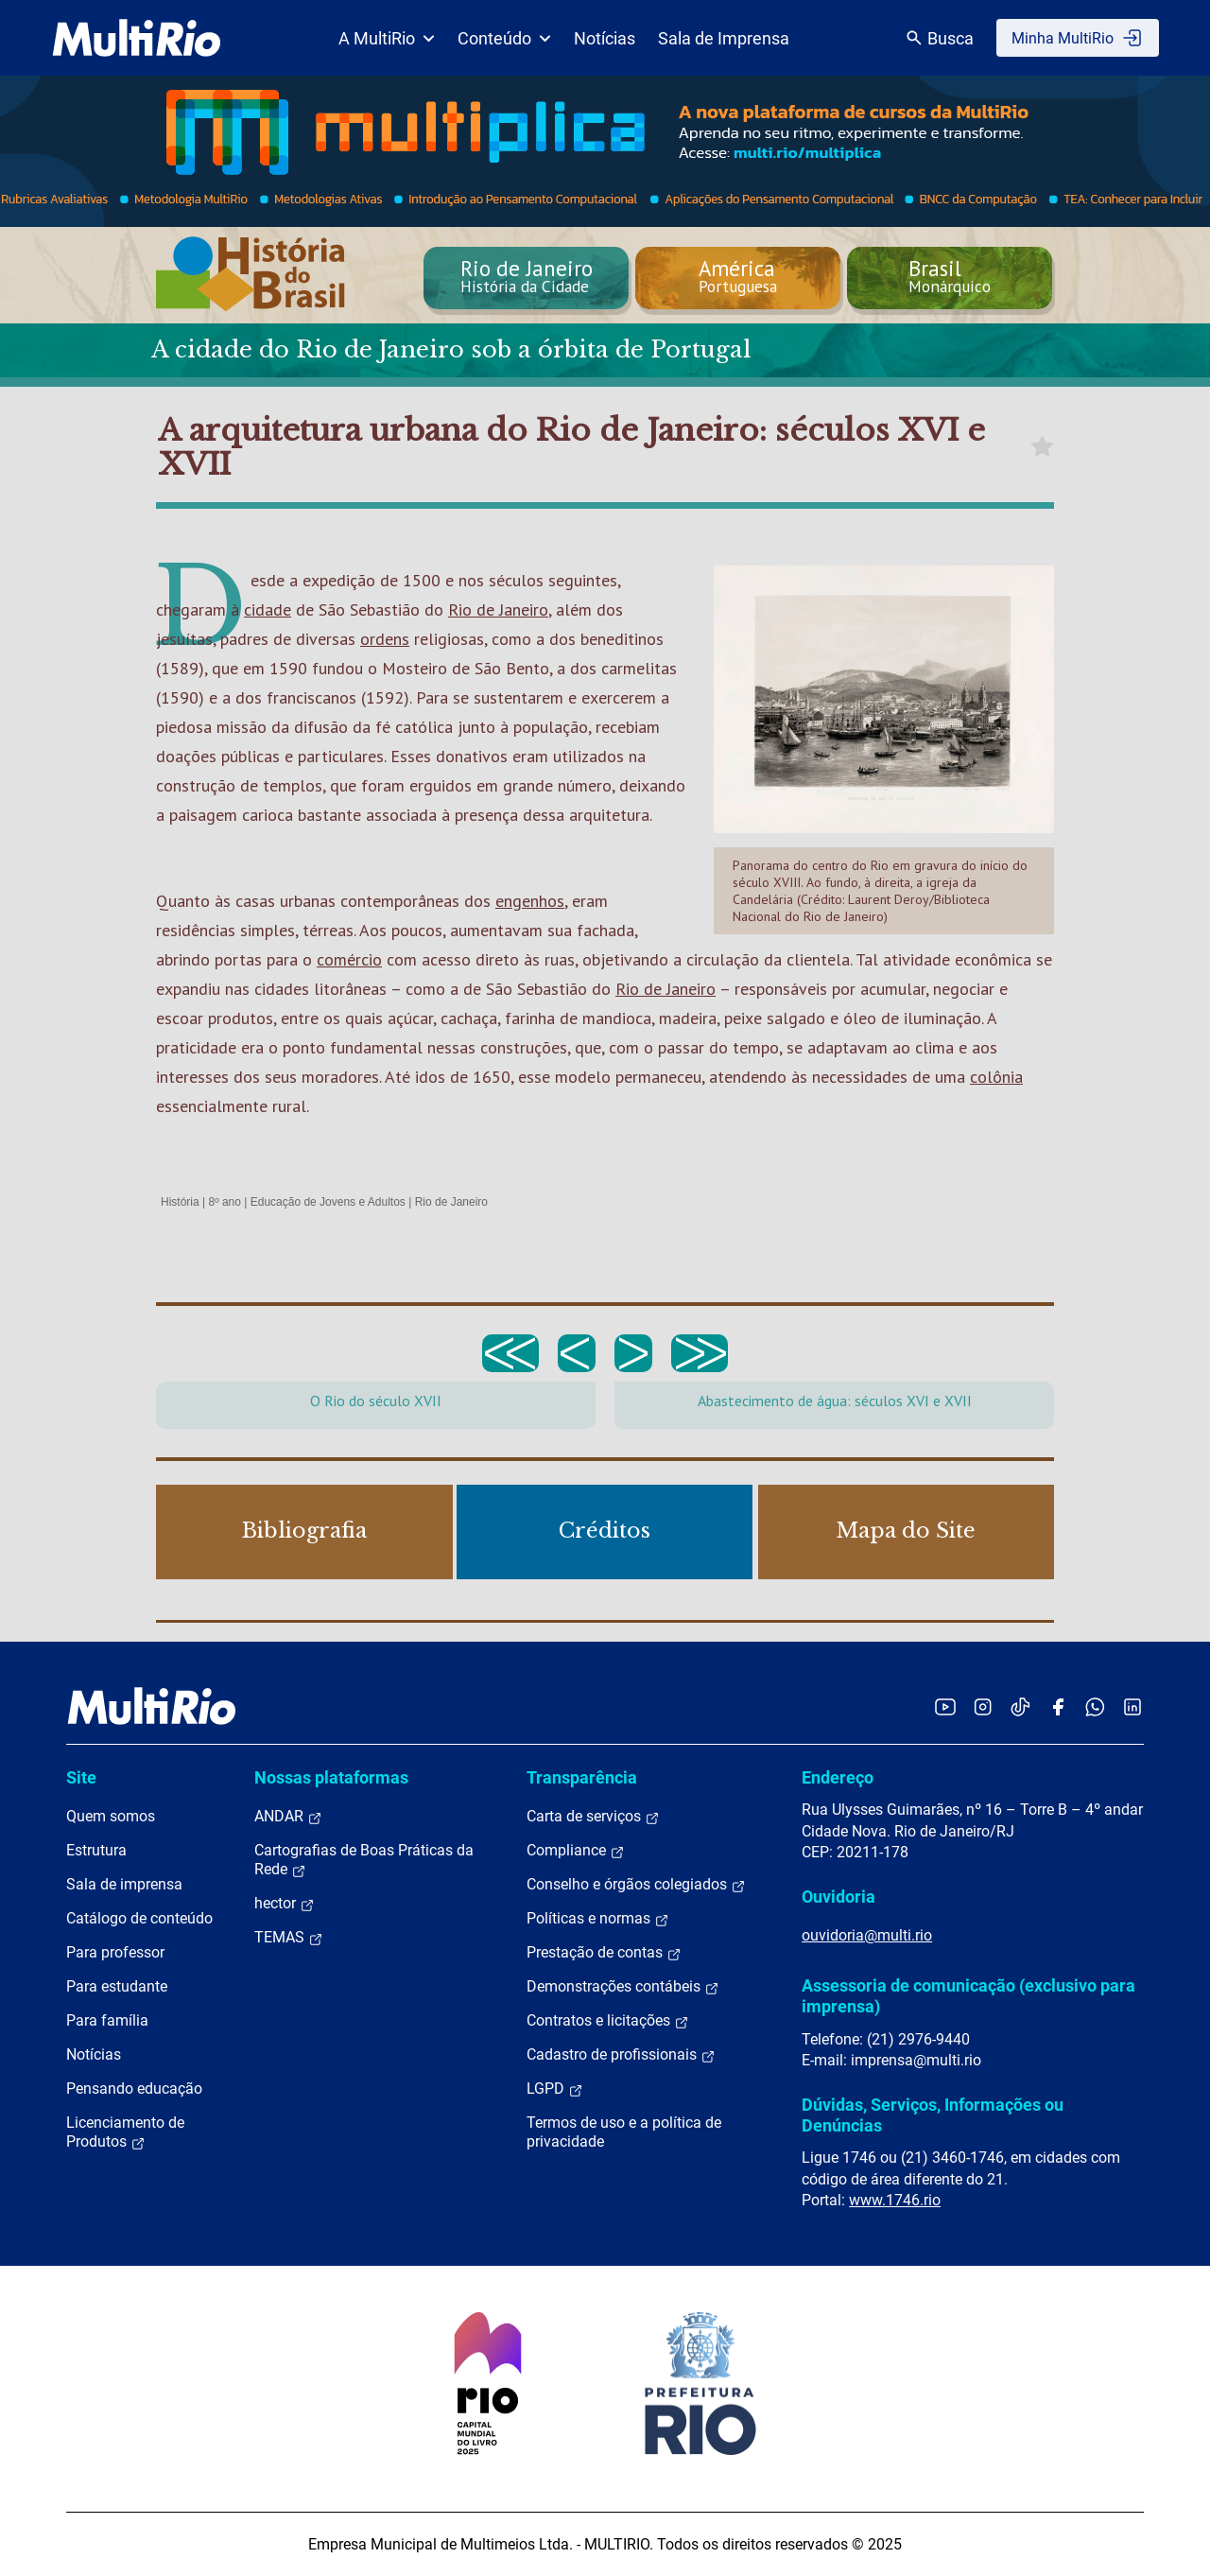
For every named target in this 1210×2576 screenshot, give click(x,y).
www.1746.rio (895, 2200)
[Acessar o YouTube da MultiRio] (945, 1706)
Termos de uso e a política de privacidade (624, 2132)
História (180, 1202)
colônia (996, 1077)
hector (284, 1903)
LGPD (555, 2089)
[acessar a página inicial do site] (136, 38)
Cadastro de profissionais (621, 2054)
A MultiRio (386, 38)
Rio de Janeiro (498, 609)
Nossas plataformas (331, 1777)
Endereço (837, 1777)
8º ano (224, 1202)
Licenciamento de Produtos (125, 2132)
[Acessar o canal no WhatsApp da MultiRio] (1095, 1706)
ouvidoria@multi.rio (867, 1935)
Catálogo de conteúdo (139, 1918)
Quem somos (110, 1816)
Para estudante (116, 1986)
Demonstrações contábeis (623, 1986)
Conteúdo (504, 38)
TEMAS (288, 1937)
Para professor (115, 1952)
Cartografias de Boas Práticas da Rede (364, 1860)
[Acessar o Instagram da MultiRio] (982, 1706)
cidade (267, 609)
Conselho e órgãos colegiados (636, 1884)
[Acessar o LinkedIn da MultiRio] (1132, 1706)
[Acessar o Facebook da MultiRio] (1057, 1706)
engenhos (529, 901)
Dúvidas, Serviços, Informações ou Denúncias (932, 2115)
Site (81, 1777)
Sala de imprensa (124, 1884)
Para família (107, 2020)
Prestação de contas (604, 1952)
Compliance (576, 1850)
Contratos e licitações (608, 2020)
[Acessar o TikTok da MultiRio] (1020, 1706)
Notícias (604, 38)
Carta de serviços (593, 1816)
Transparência (582, 1777)
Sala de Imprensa (723, 38)
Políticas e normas (598, 1918)
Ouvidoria (838, 1896)
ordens (384, 639)
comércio (349, 959)
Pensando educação (134, 2088)
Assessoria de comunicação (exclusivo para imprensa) (968, 1996)
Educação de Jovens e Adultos (328, 1202)
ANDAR (288, 1816)
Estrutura (96, 1850)
